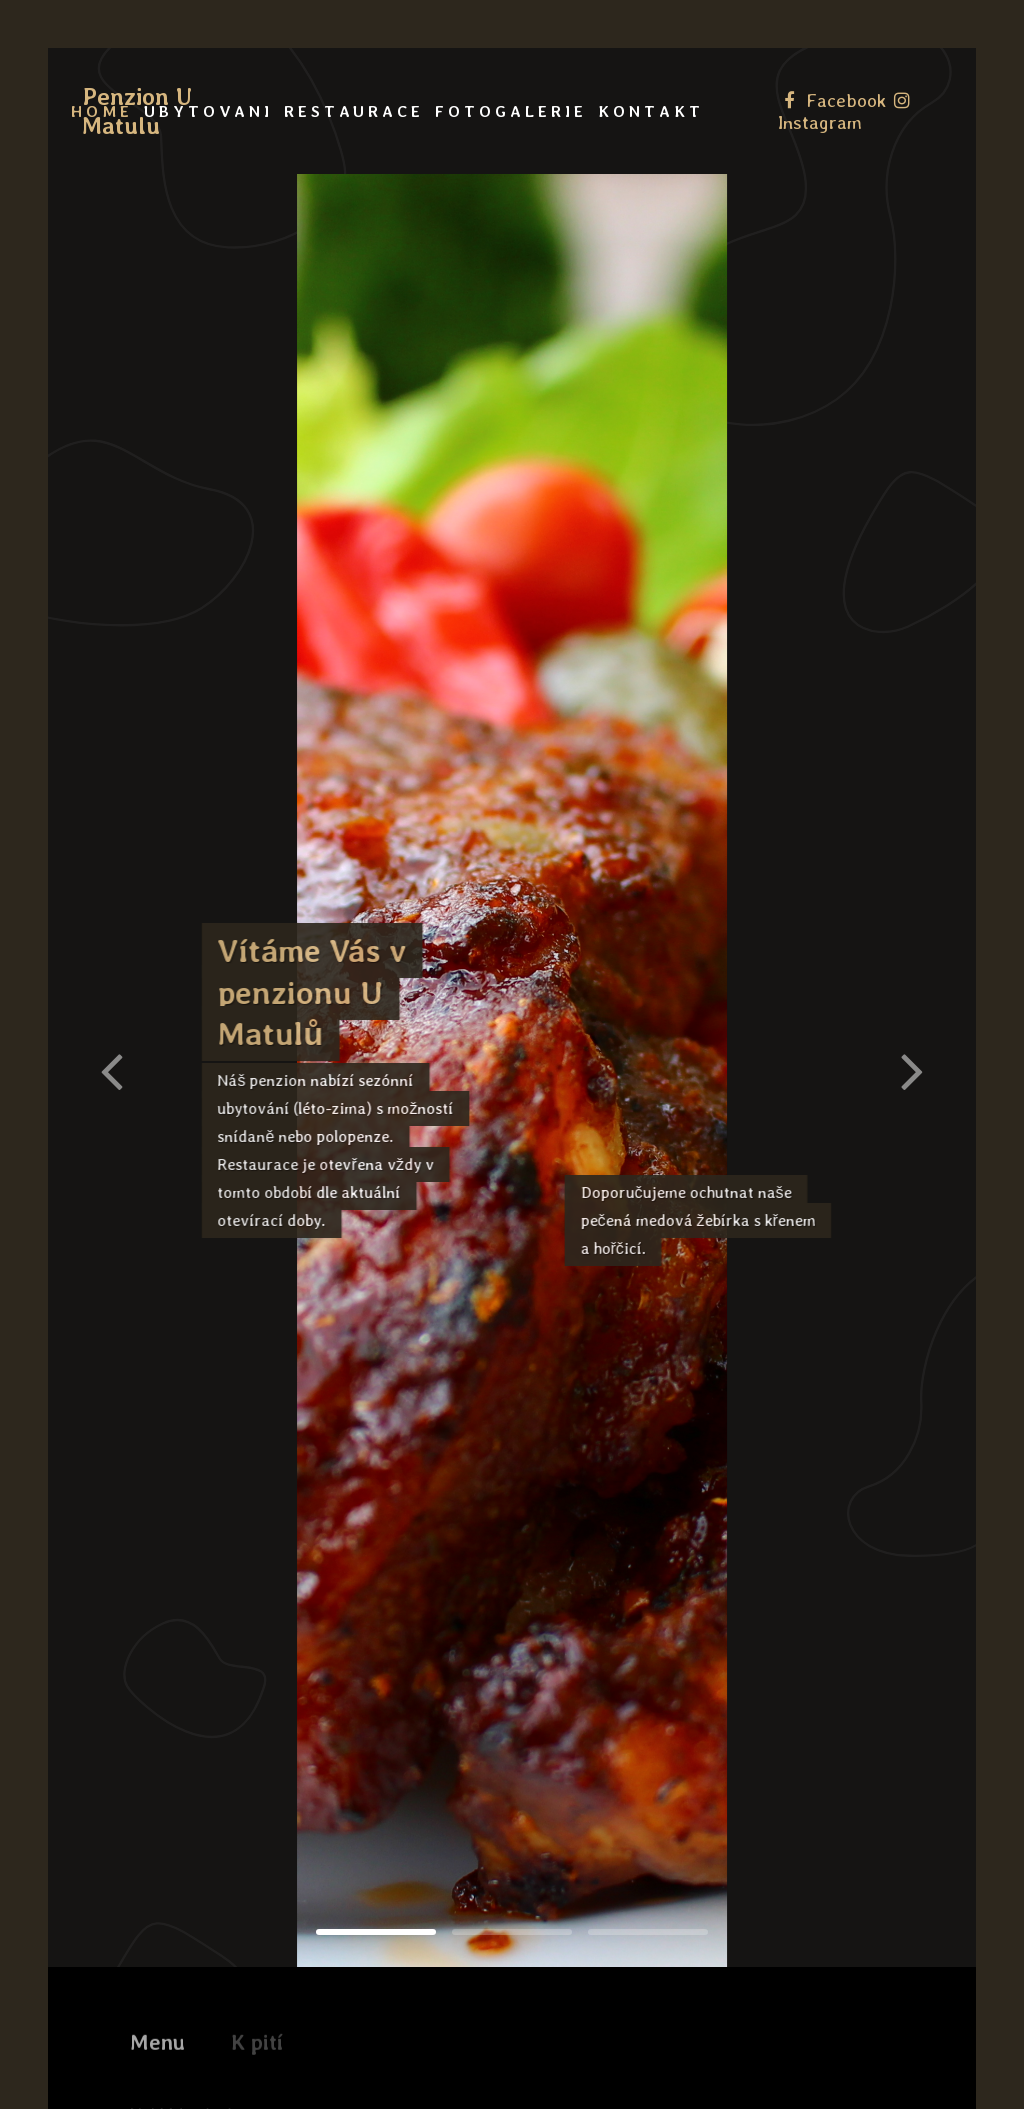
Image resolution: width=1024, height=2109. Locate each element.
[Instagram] (846, 111)
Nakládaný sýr (185, 2064)
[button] (912, 1070)
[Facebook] (834, 100)
